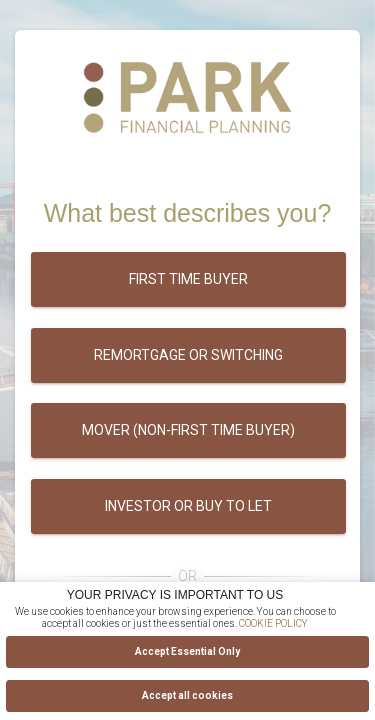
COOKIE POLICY (273, 623)
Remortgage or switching (188, 355)
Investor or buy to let (188, 506)
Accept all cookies (187, 695)
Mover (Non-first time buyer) (188, 430)
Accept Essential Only (187, 651)
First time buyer (188, 279)
